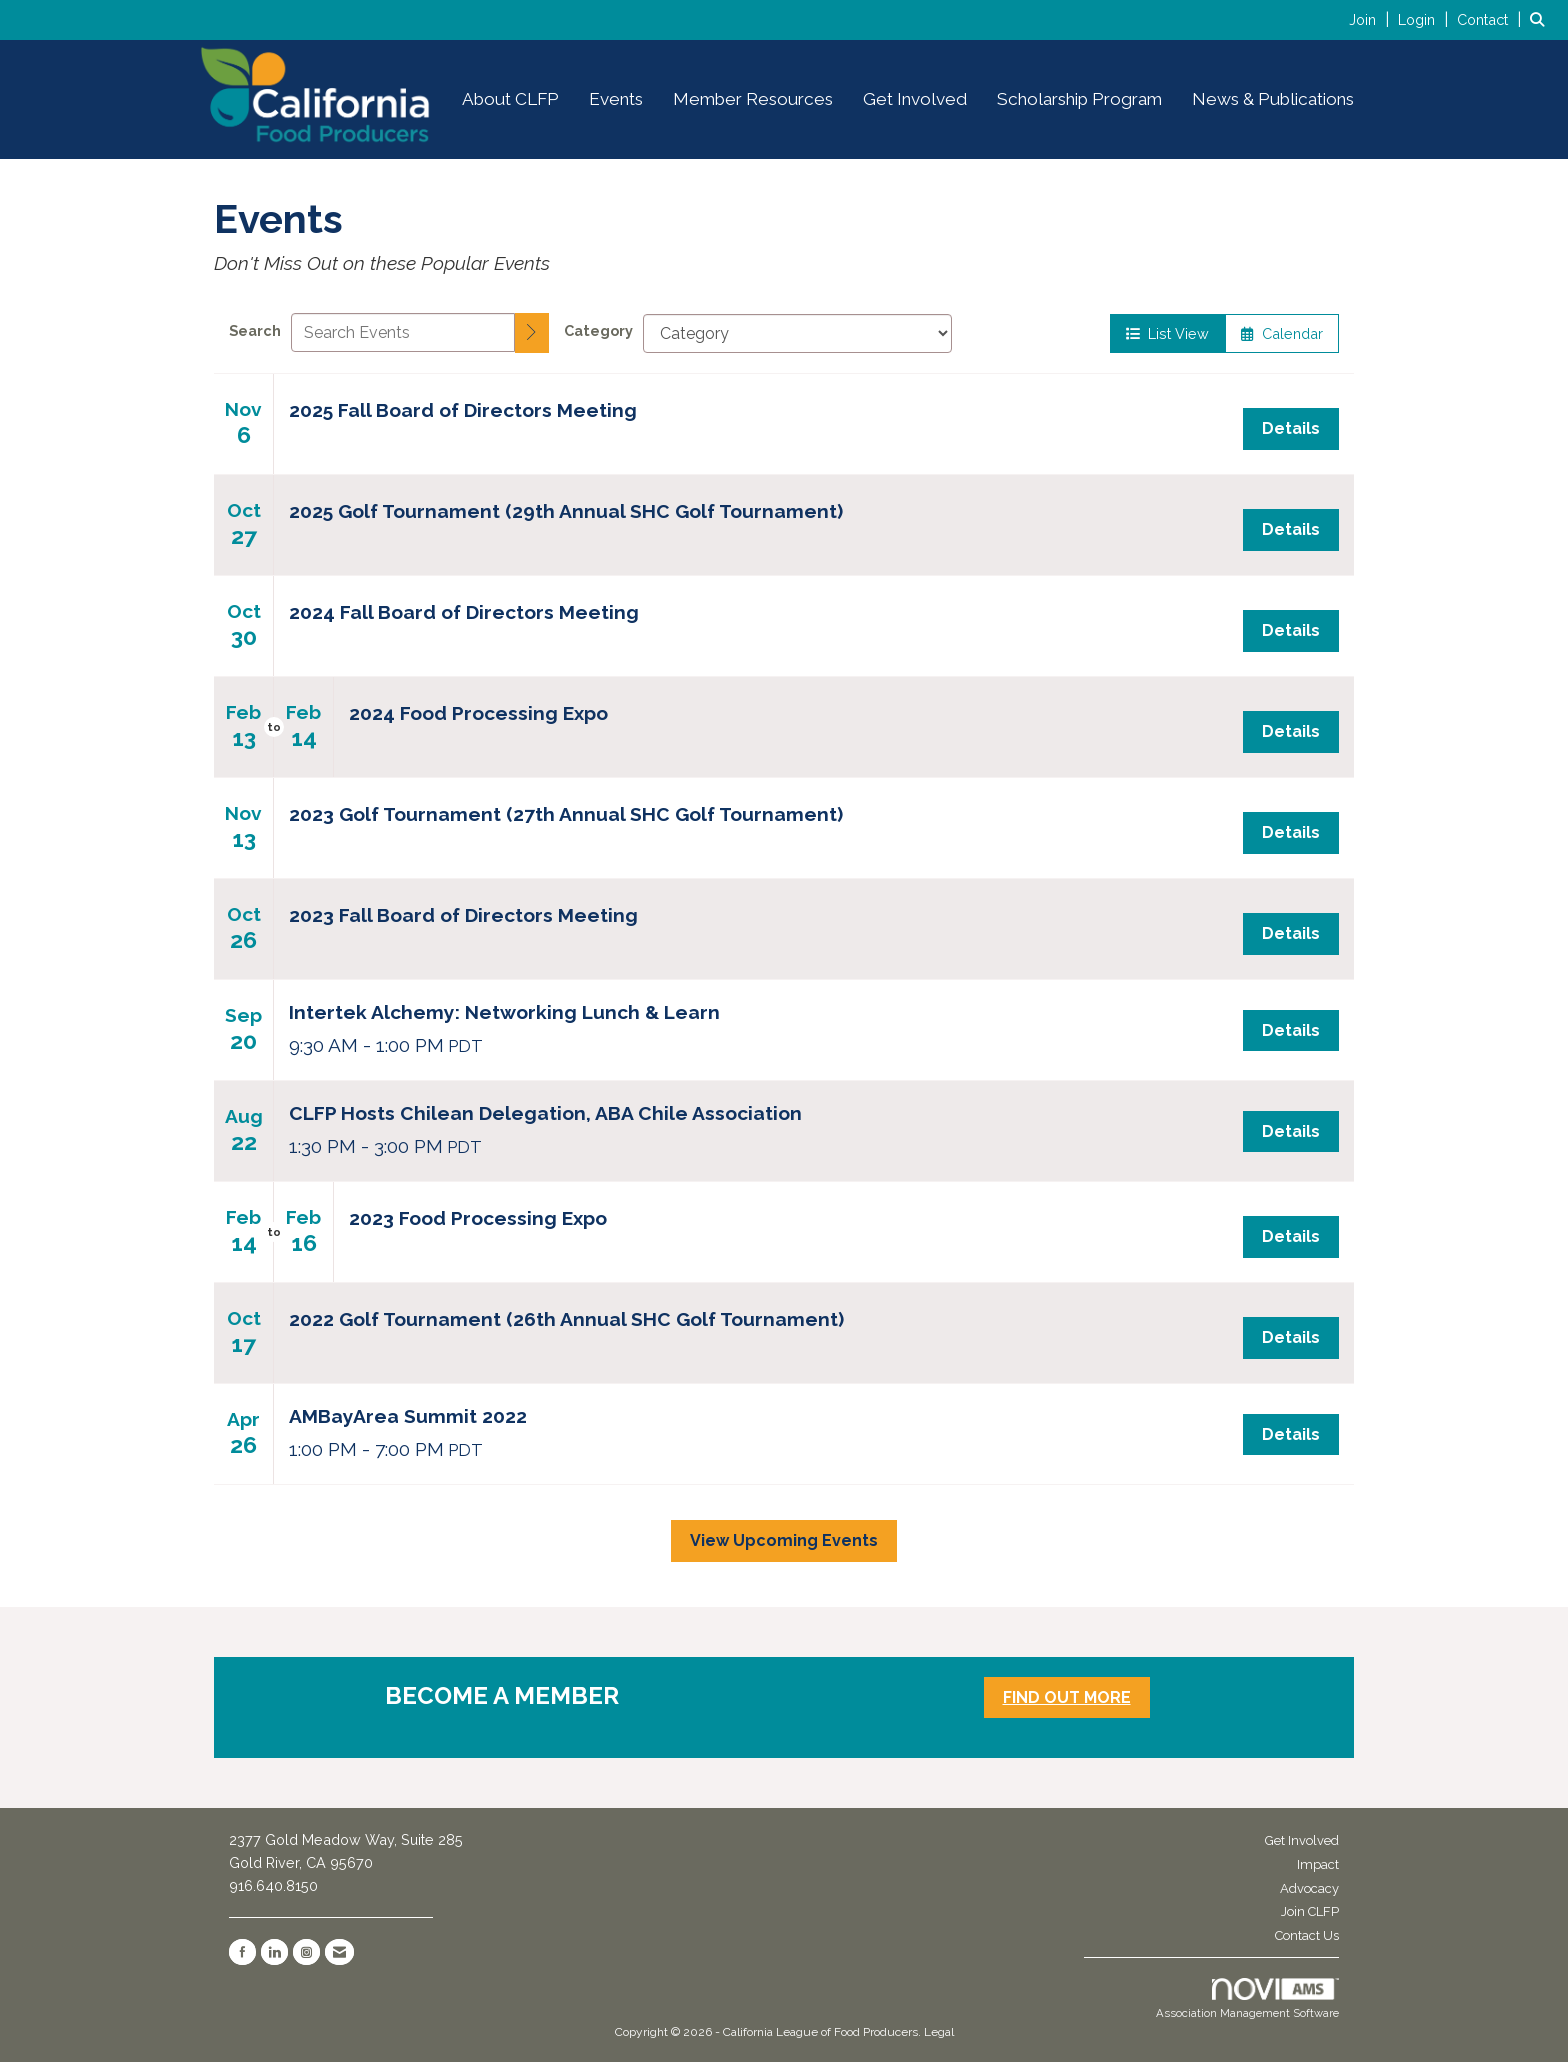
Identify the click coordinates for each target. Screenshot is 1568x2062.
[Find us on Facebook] (242, 1952)
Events (616, 99)
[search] (532, 333)
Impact (1318, 1864)
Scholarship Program (1079, 99)
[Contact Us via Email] (339, 1952)
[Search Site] (1541, 19)
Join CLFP (1310, 1911)
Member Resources (753, 99)
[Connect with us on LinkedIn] (274, 1952)
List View (1167, 333)
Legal (939, 2032)
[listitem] (1371, 19)
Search (255, 330)
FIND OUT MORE (1067, 1697)
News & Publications (1273, 99)
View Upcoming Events (784, 1540)
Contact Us (1307, 1935)
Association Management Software (1247, 1999)
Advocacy (1309, 1888)
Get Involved (915, 99)
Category (598, 330)
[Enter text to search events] (403, 332)
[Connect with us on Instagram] (306, 1952)
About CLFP (510, 99)
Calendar (1282, 333)
